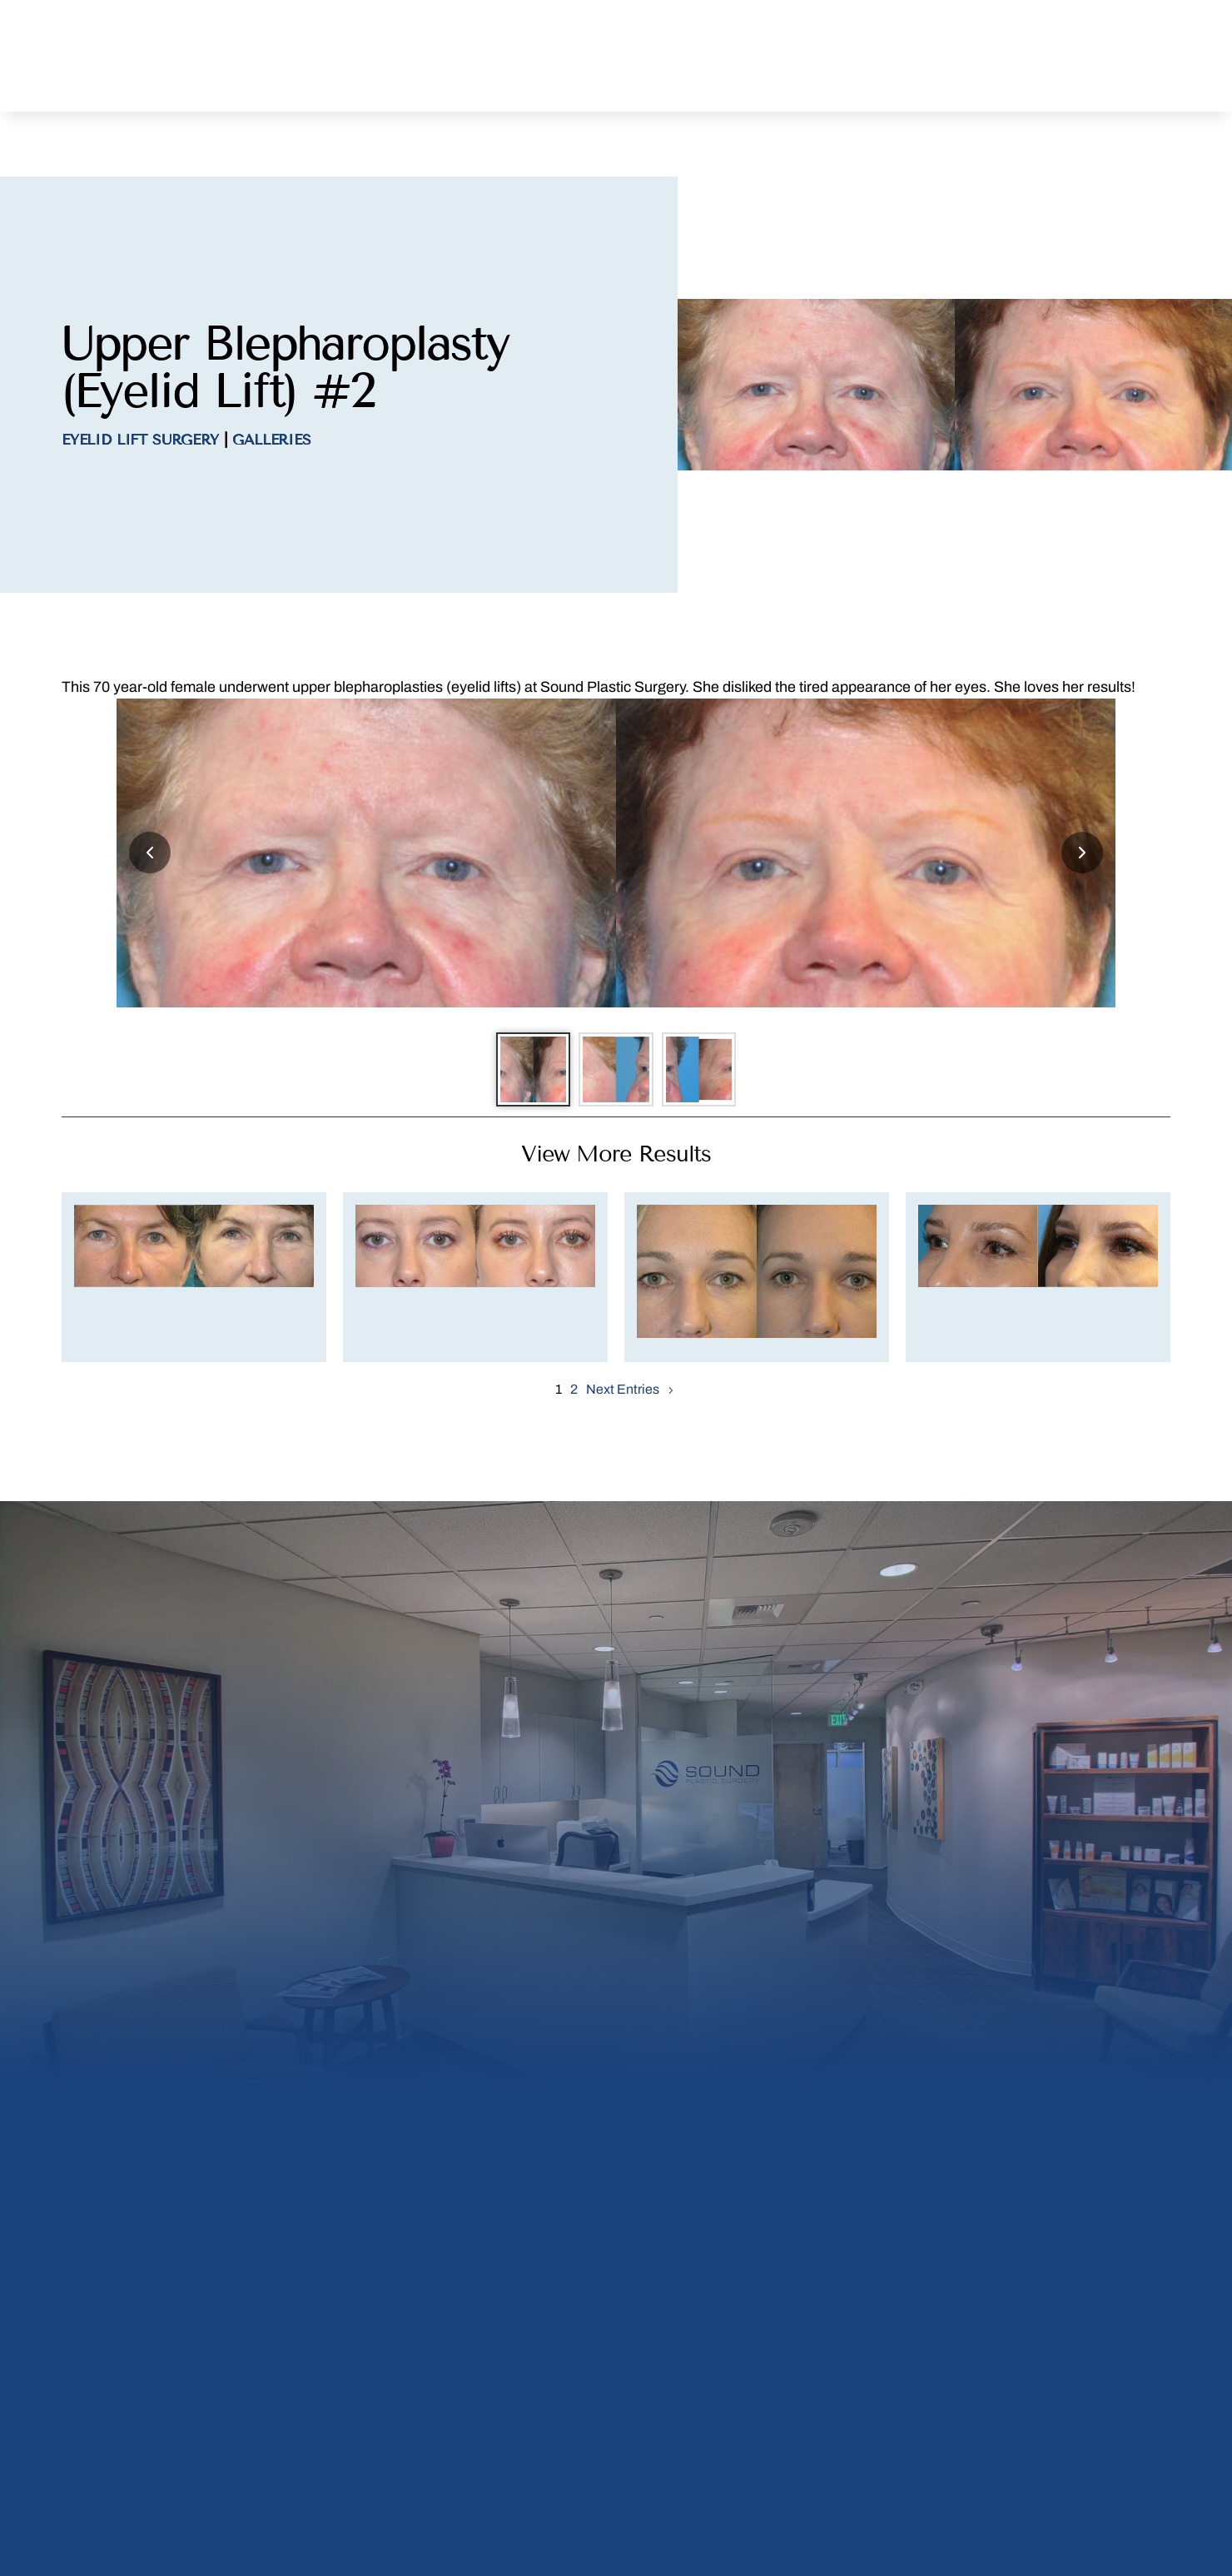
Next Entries (622, 1341)
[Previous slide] (150, 796)
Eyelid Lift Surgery (140, 382)
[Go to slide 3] (707, 1016)
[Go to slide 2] (616, 1016)
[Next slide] (1082, 796)
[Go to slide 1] (524, 1016)
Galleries (271, 382)
